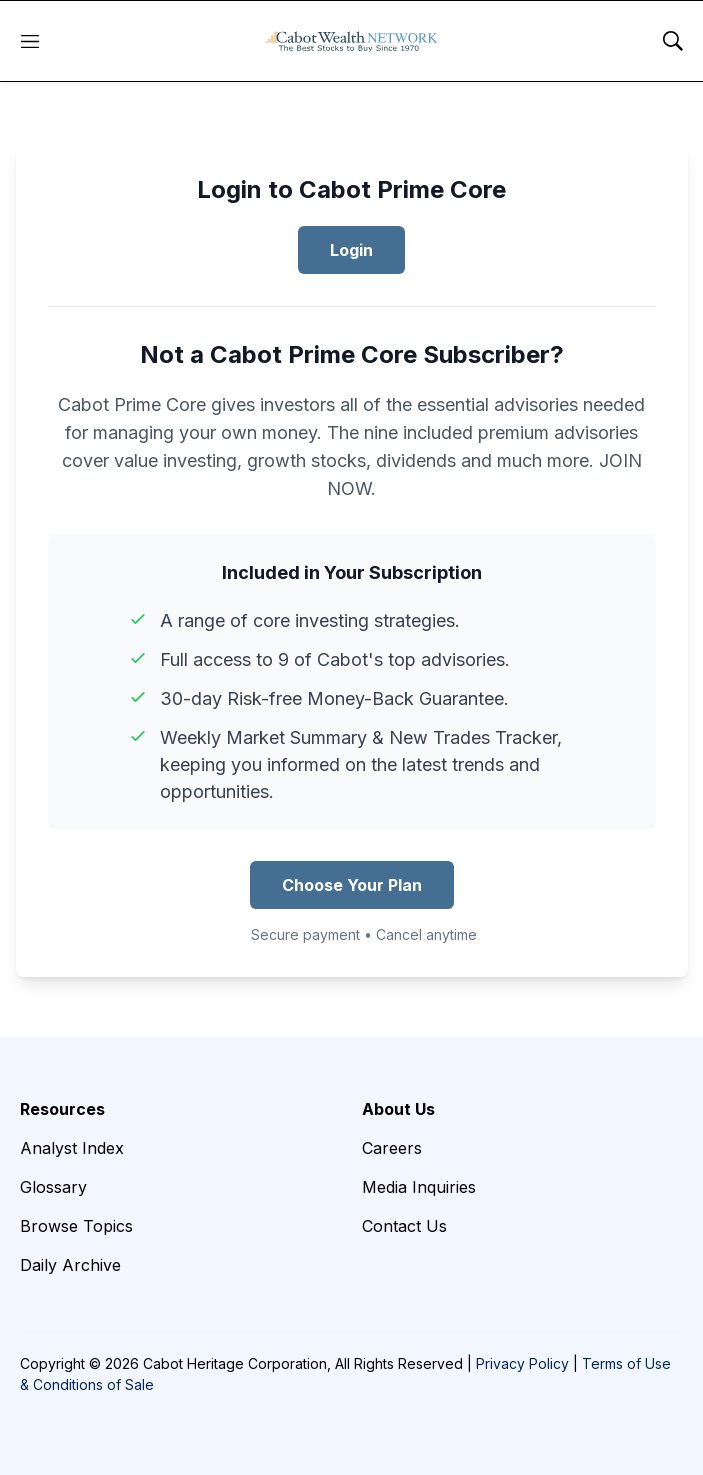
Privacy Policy (522, 1363)
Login (351, 250)
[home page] (351, 41)
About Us (398, 1109)
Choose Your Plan (352, 885)
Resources (62, 1109)
